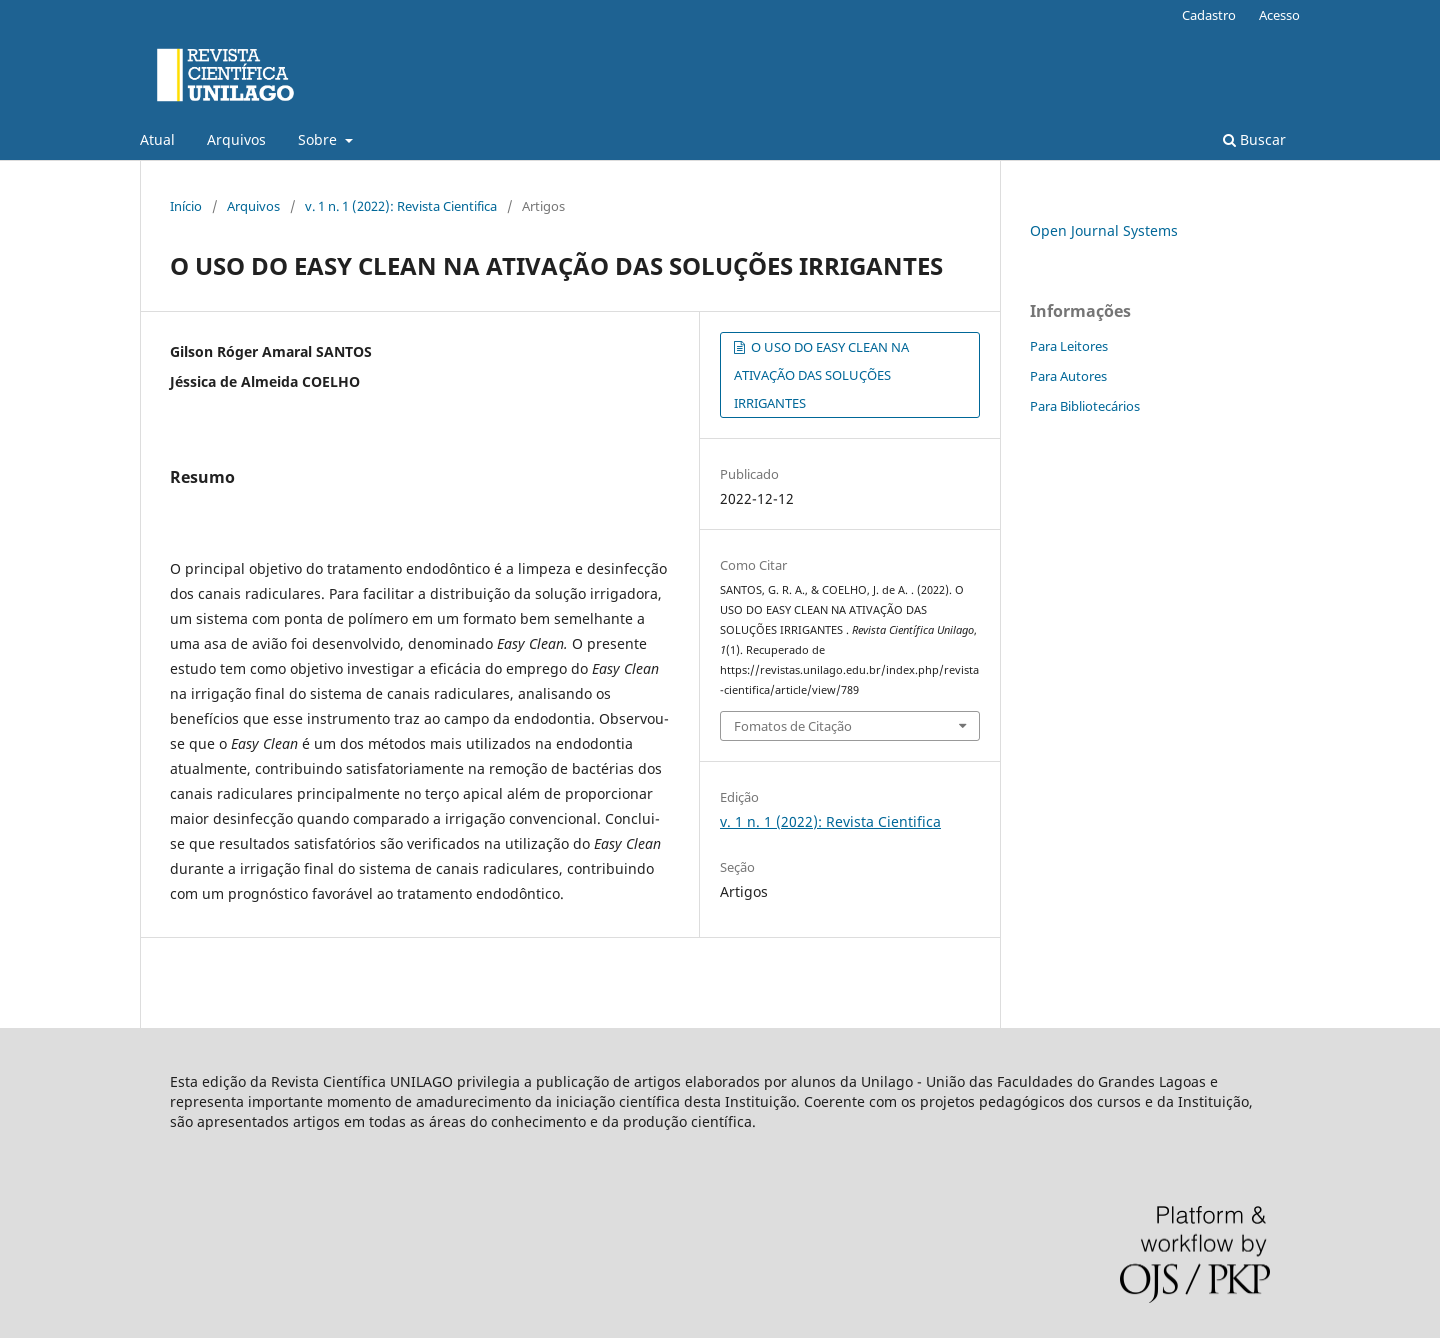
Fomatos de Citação (793, 726)
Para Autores (1068, 376)
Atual (157, 139)
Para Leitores (1069, 346)
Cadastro (1209, 15)
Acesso (1279, 15)
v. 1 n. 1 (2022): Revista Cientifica (401, 206)
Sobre (319, 139)
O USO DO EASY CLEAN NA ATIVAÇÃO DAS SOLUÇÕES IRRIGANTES (821, 375)
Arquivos (236, 139)
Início (186, 206)
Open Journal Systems (1104, 230)
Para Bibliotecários (1085, 406)
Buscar (1254, 139)
